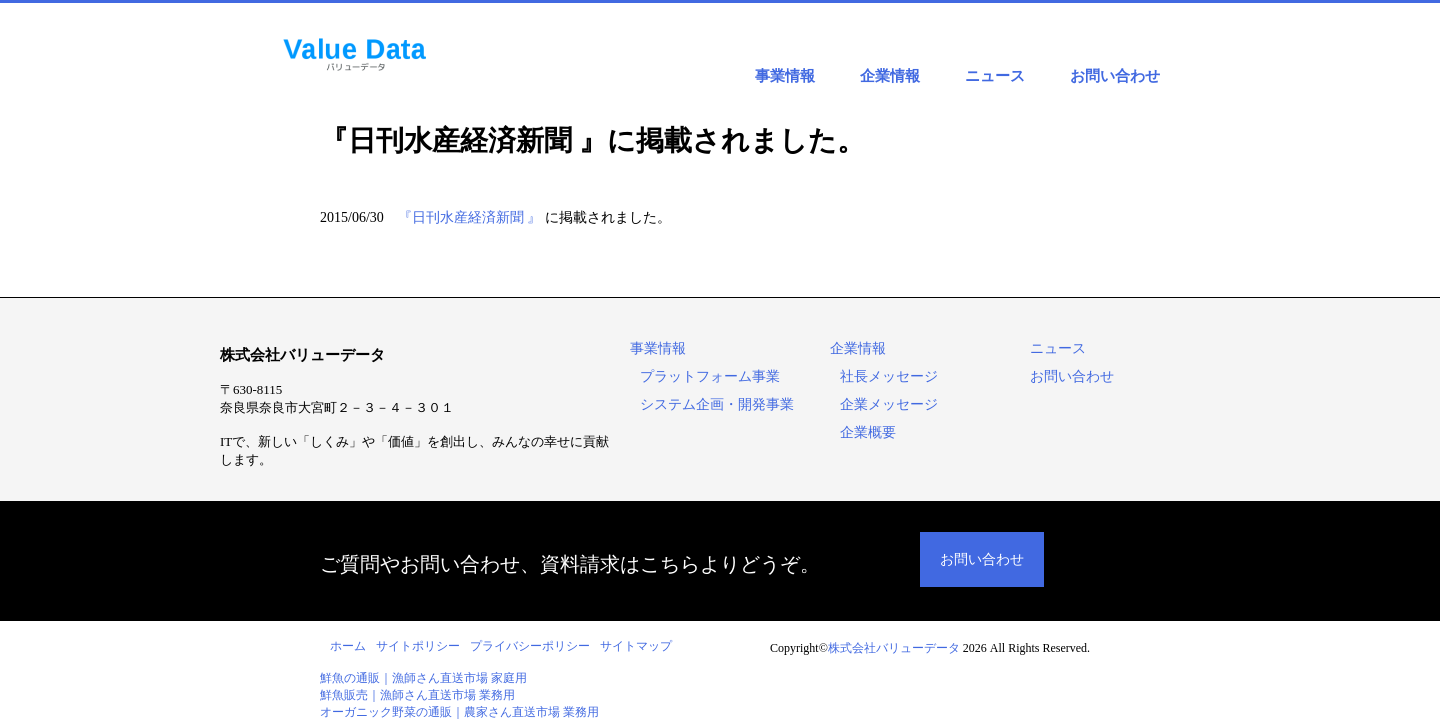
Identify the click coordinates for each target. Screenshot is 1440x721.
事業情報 (785, 76)
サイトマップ (636, 646)
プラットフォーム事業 (710, 376)
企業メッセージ (889, 404)
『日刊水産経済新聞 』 (470, 217)
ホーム (348, 646)
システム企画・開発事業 (717, 404)
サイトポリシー (418, 646)
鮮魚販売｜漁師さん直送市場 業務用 (417, 695)
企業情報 (890, 76)
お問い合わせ (1115, 76)
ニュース (995, 76)
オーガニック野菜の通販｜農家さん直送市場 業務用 (459, 712)
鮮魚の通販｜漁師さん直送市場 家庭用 (423, 678)
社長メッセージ (889, 376)
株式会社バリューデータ (894, 648)
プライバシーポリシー (530, 646)
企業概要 (868, 432)
